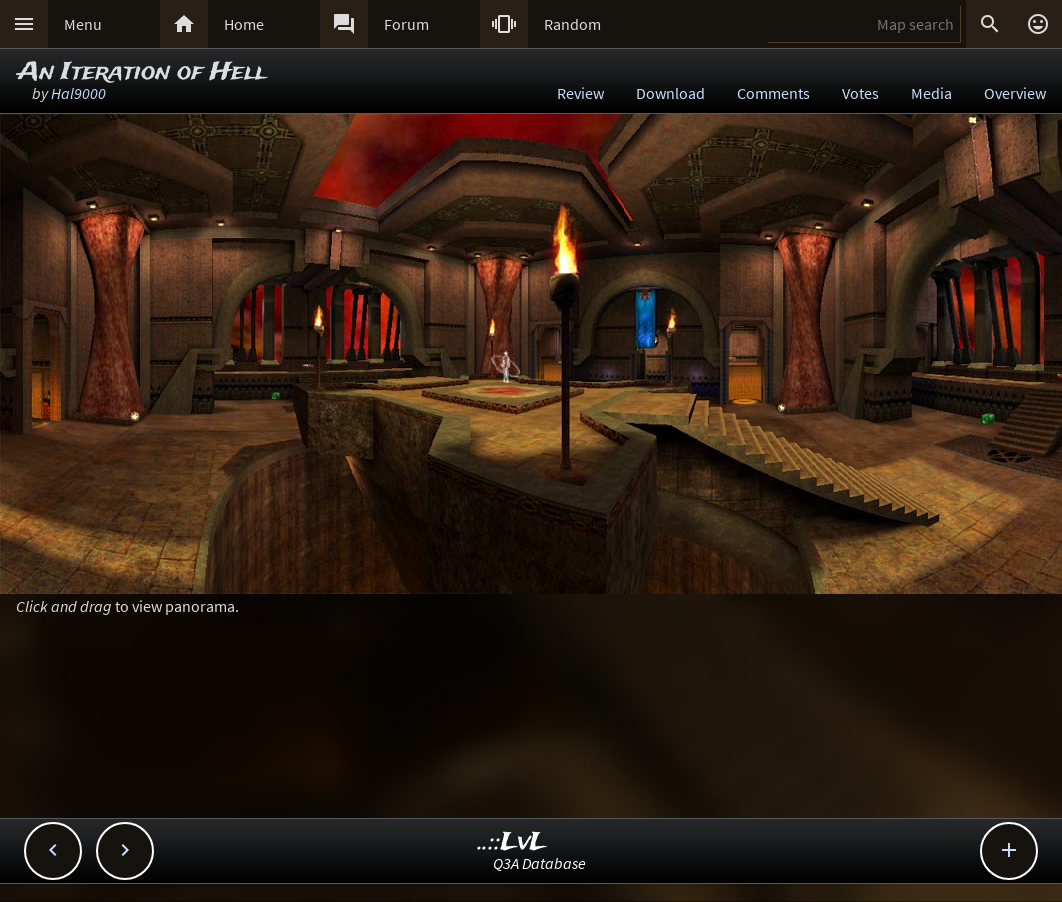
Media (931, 93)
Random (572, 24)
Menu (83, 24)
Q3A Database (539, 863)
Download (670, 93)
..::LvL (512, 842)
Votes (860, 93)
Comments (773, 93)
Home (244, 24)
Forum (406, 24)
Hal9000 (78, 93)
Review (580, 93)
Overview (1015, 93)
